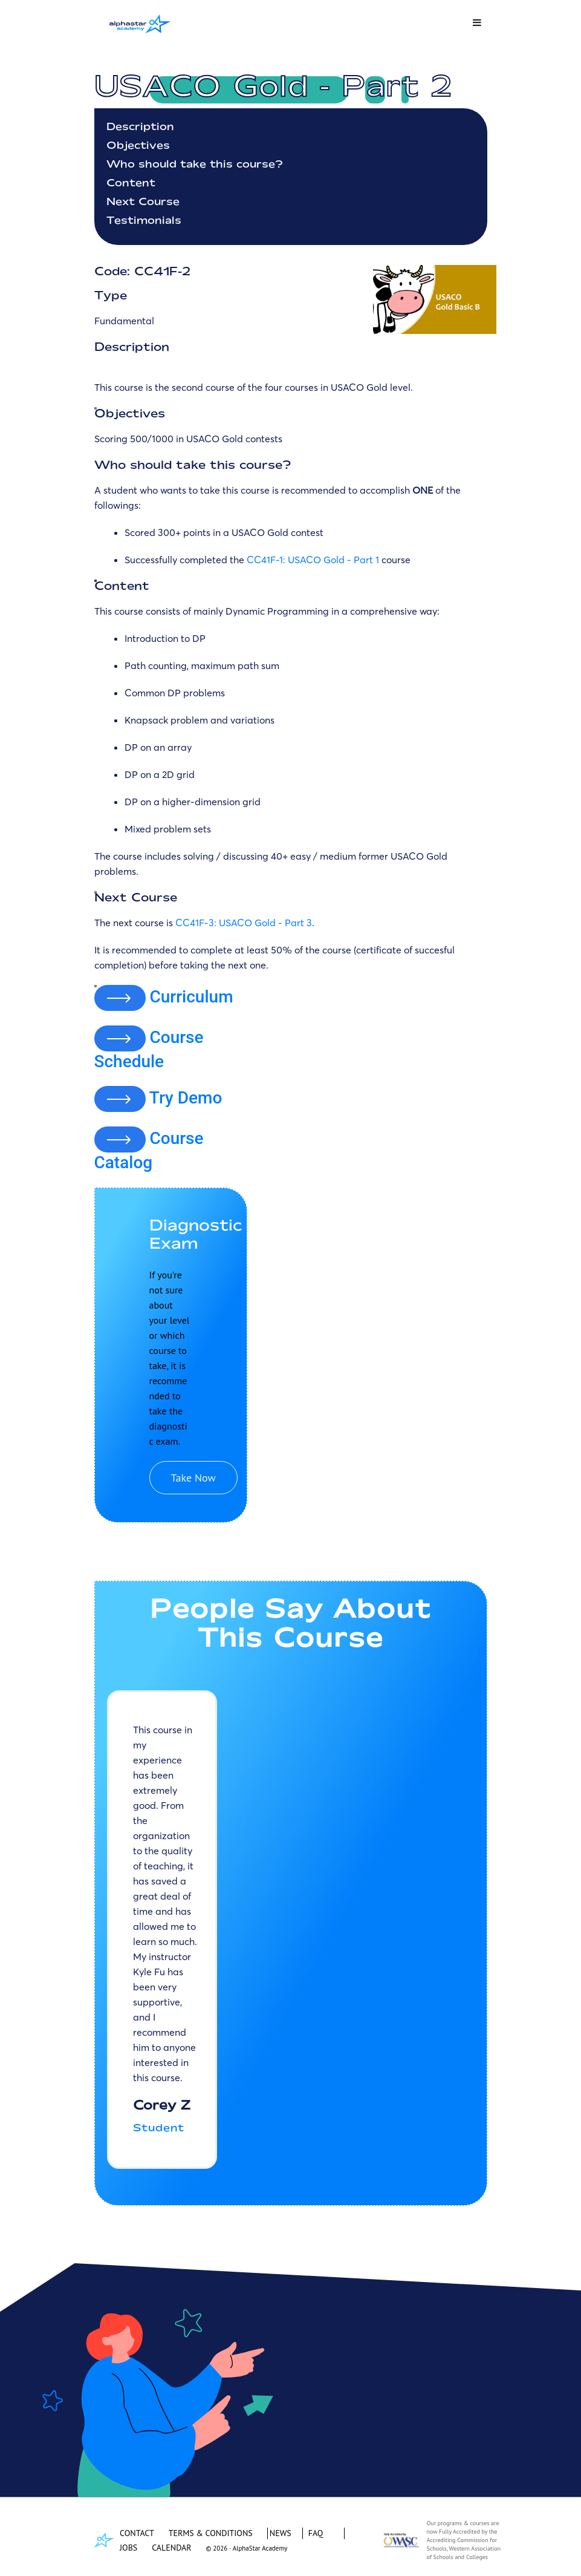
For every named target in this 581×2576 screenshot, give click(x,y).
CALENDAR (171, 2547)
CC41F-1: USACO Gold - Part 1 (313, 560)
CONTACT (137, 2533)
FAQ (315, 2533)
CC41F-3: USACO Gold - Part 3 (243, 923)
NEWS (280, 2533)
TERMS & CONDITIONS (211, 2533)
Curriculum (191, 996)
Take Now (193, 1478)
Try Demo (185, 1098)
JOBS (128, 2547)
